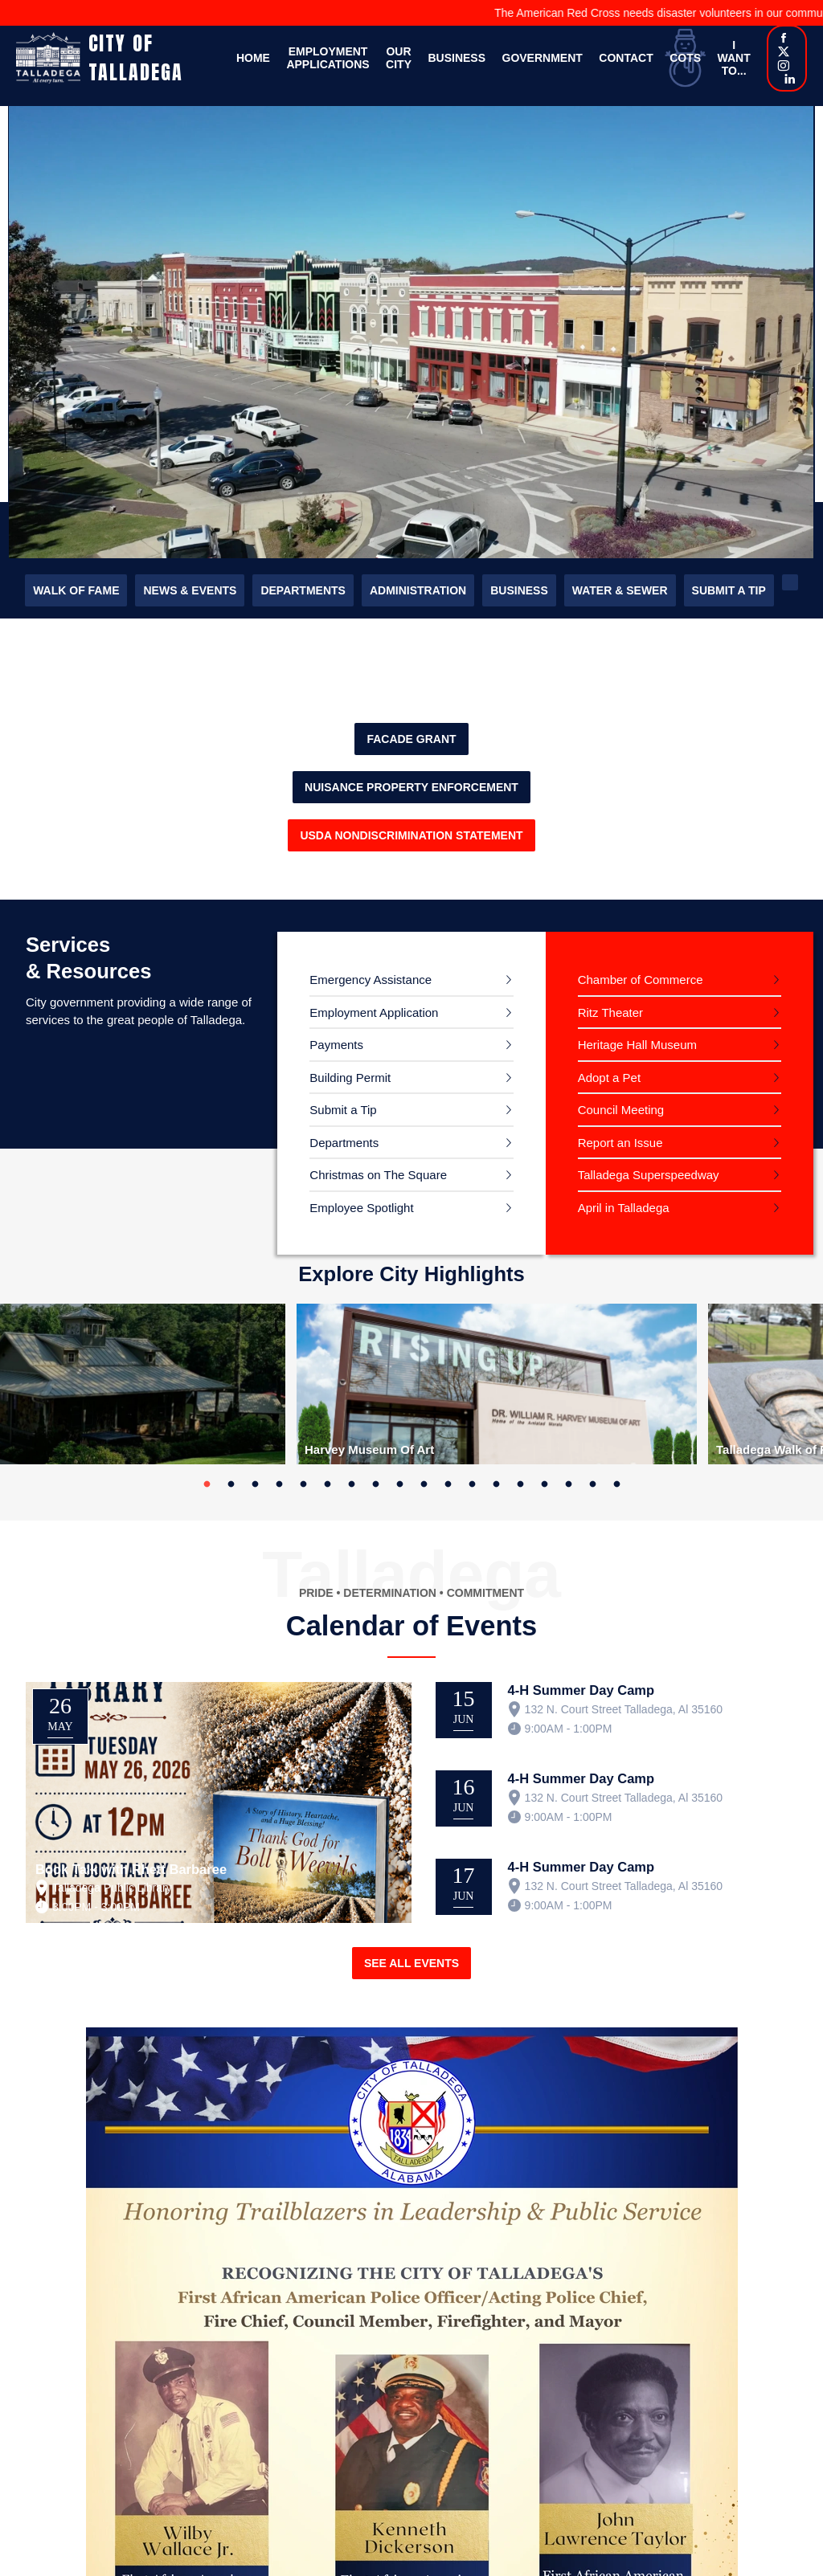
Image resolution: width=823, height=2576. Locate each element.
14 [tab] (520, 1484)
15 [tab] (544, 1484)
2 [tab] (231, 1484)
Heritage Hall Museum (637, 1044)
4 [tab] (279, 1484)
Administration (418, 590)
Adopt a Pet (609, 1077)
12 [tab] (472, 1484)
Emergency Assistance (370, 979)
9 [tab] (399, 1484)
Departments (303, 590)
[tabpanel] (497, 1384)
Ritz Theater (610, 1012)
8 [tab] (375, 1484)
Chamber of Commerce (640, 979)
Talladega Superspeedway (648, 1175)
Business (456, 57)
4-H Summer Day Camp (581, 1690)
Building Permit (350, 1077)
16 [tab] (568, 1484)
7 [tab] (351, 1484)
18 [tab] (616, 1484)
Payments (336, 1044)
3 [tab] (255, 1484)
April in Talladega (623, 1208)
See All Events (411, 1963)
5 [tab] (303, 1484)
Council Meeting (621, 1110)
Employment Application (373, 1012)
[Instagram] (783, 66)
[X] (783, 53)
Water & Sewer (620, 590)
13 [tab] (496, 1484)
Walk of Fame (76, 590)
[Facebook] (783, 39)
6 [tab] (327, 1484)
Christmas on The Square (378, 1175)
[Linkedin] (790, 80)
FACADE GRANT (411, 739)
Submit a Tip (729, 590)
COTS (685, 57)
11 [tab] (448, 1484)
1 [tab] (207, 1484)
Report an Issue (620, 1142)
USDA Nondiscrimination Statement (411, 835)
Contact (626, 57)
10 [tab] (424, 1484)
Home (253, 57)
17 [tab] (592, 1484)
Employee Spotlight (361, 1208)
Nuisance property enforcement (411, 787)
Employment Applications (327, 58)
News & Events (189, 590)
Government (542, 57)
